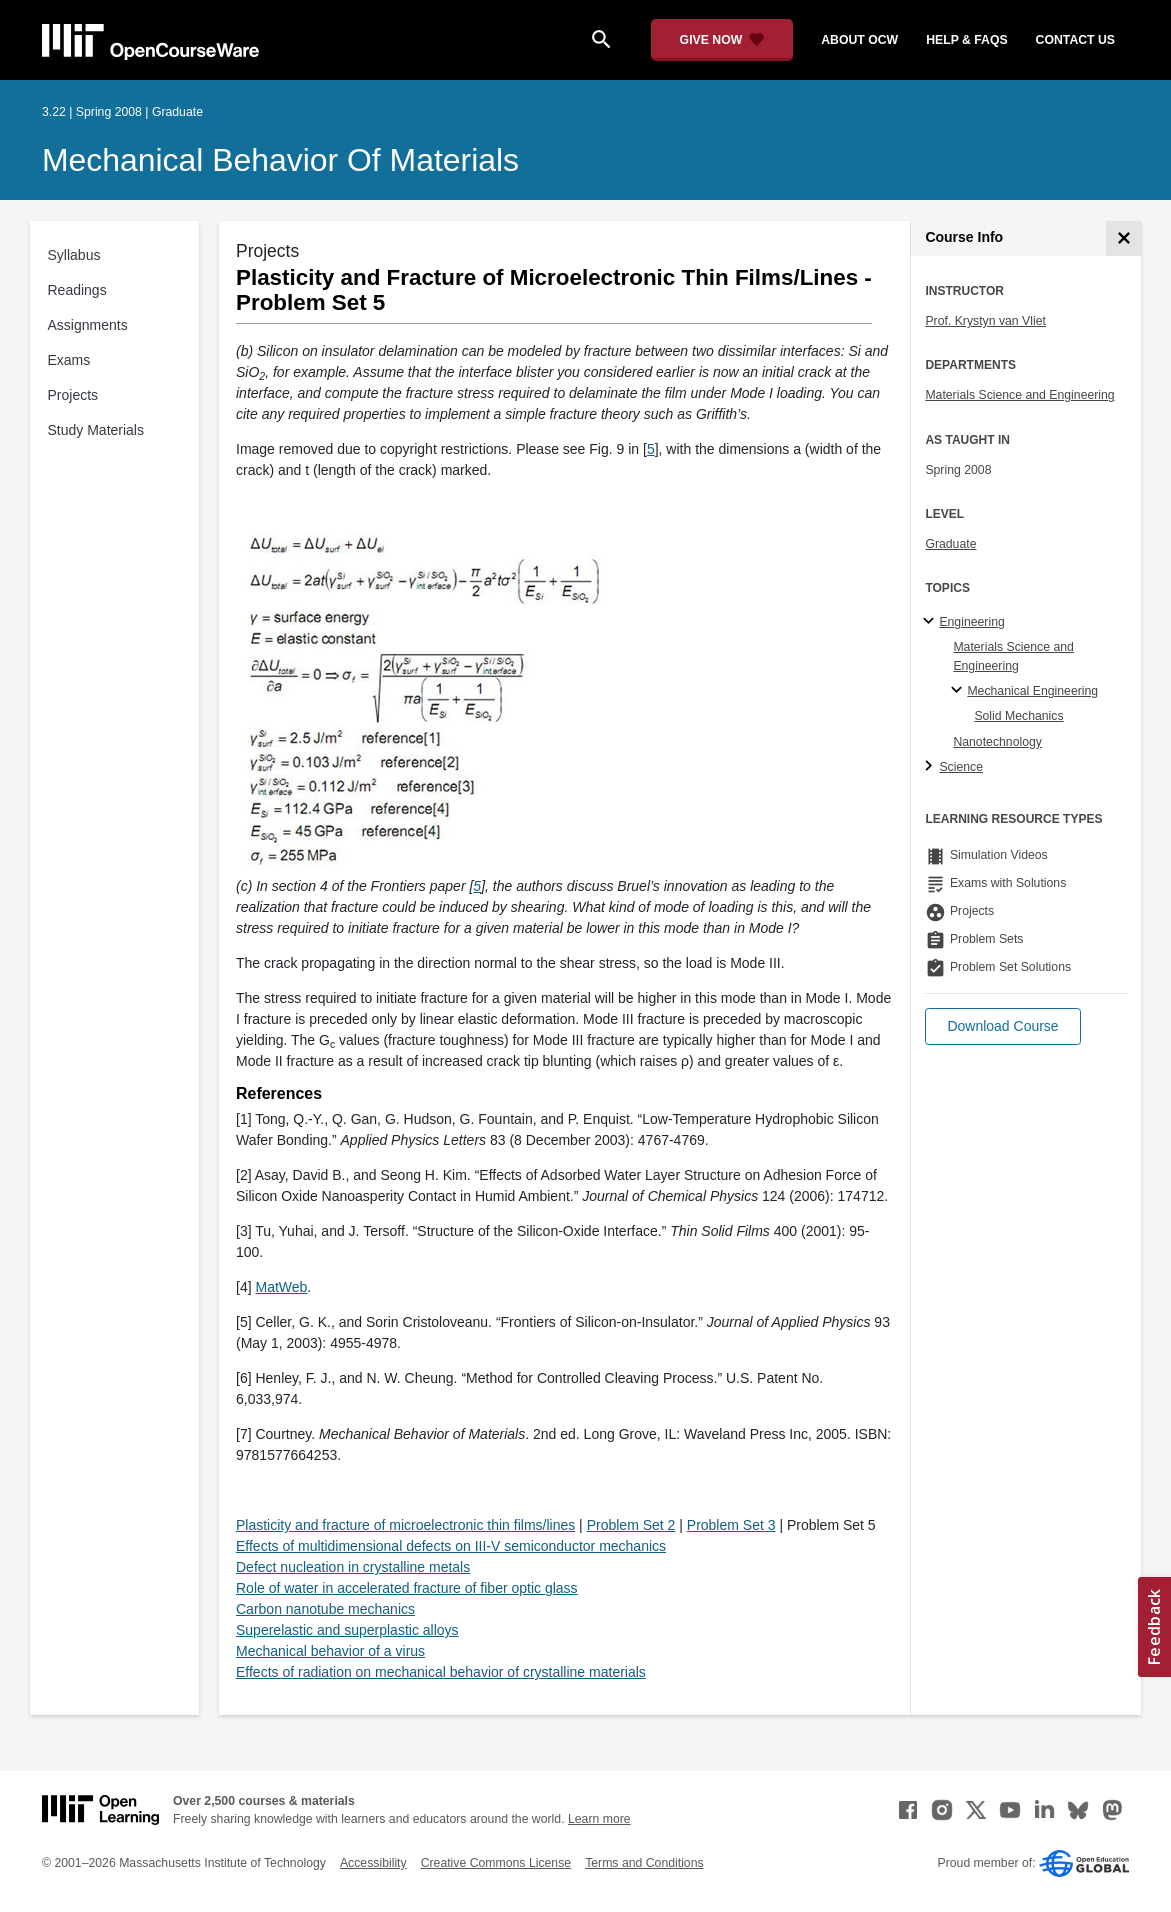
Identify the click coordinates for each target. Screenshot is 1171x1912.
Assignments (88, 325)
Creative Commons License (496, 1863)
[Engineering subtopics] (931, 622)
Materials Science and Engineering (1019, 395)
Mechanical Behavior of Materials (280, 160)
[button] (1002, 1026)
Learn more (599, 1819)
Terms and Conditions (644, 1863)
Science (961, 767)
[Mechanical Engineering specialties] (959, 691)
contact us (1075, 40)
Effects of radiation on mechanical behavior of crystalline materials (441, 1672)
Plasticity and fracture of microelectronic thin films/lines (405, 1525)
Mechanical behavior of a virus (330, 1651)
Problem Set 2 (631, 1525)
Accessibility (373, 1863)
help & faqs (966, 40)
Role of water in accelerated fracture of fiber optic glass (407, 1588)
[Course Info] (1123, 238)
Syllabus (74, 255)
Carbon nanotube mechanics (325, 1609)
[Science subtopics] (931, 767)
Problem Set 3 (731, 1525)
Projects (73, 395)
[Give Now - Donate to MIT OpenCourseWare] (722, 40)
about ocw (859, 40)
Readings (77, 290)
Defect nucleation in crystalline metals (353, 1567)
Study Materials (96, 430)
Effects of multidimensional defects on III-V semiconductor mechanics (451, 1546)
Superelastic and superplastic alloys (347, 1630)
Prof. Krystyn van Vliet (985, 321)
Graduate (950, 544)
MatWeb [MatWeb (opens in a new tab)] (281, 1287)
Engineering (971, 622)
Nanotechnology (997, 742)
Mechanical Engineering (1032, 691)
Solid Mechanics (1018, 716)
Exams (69, 360)
